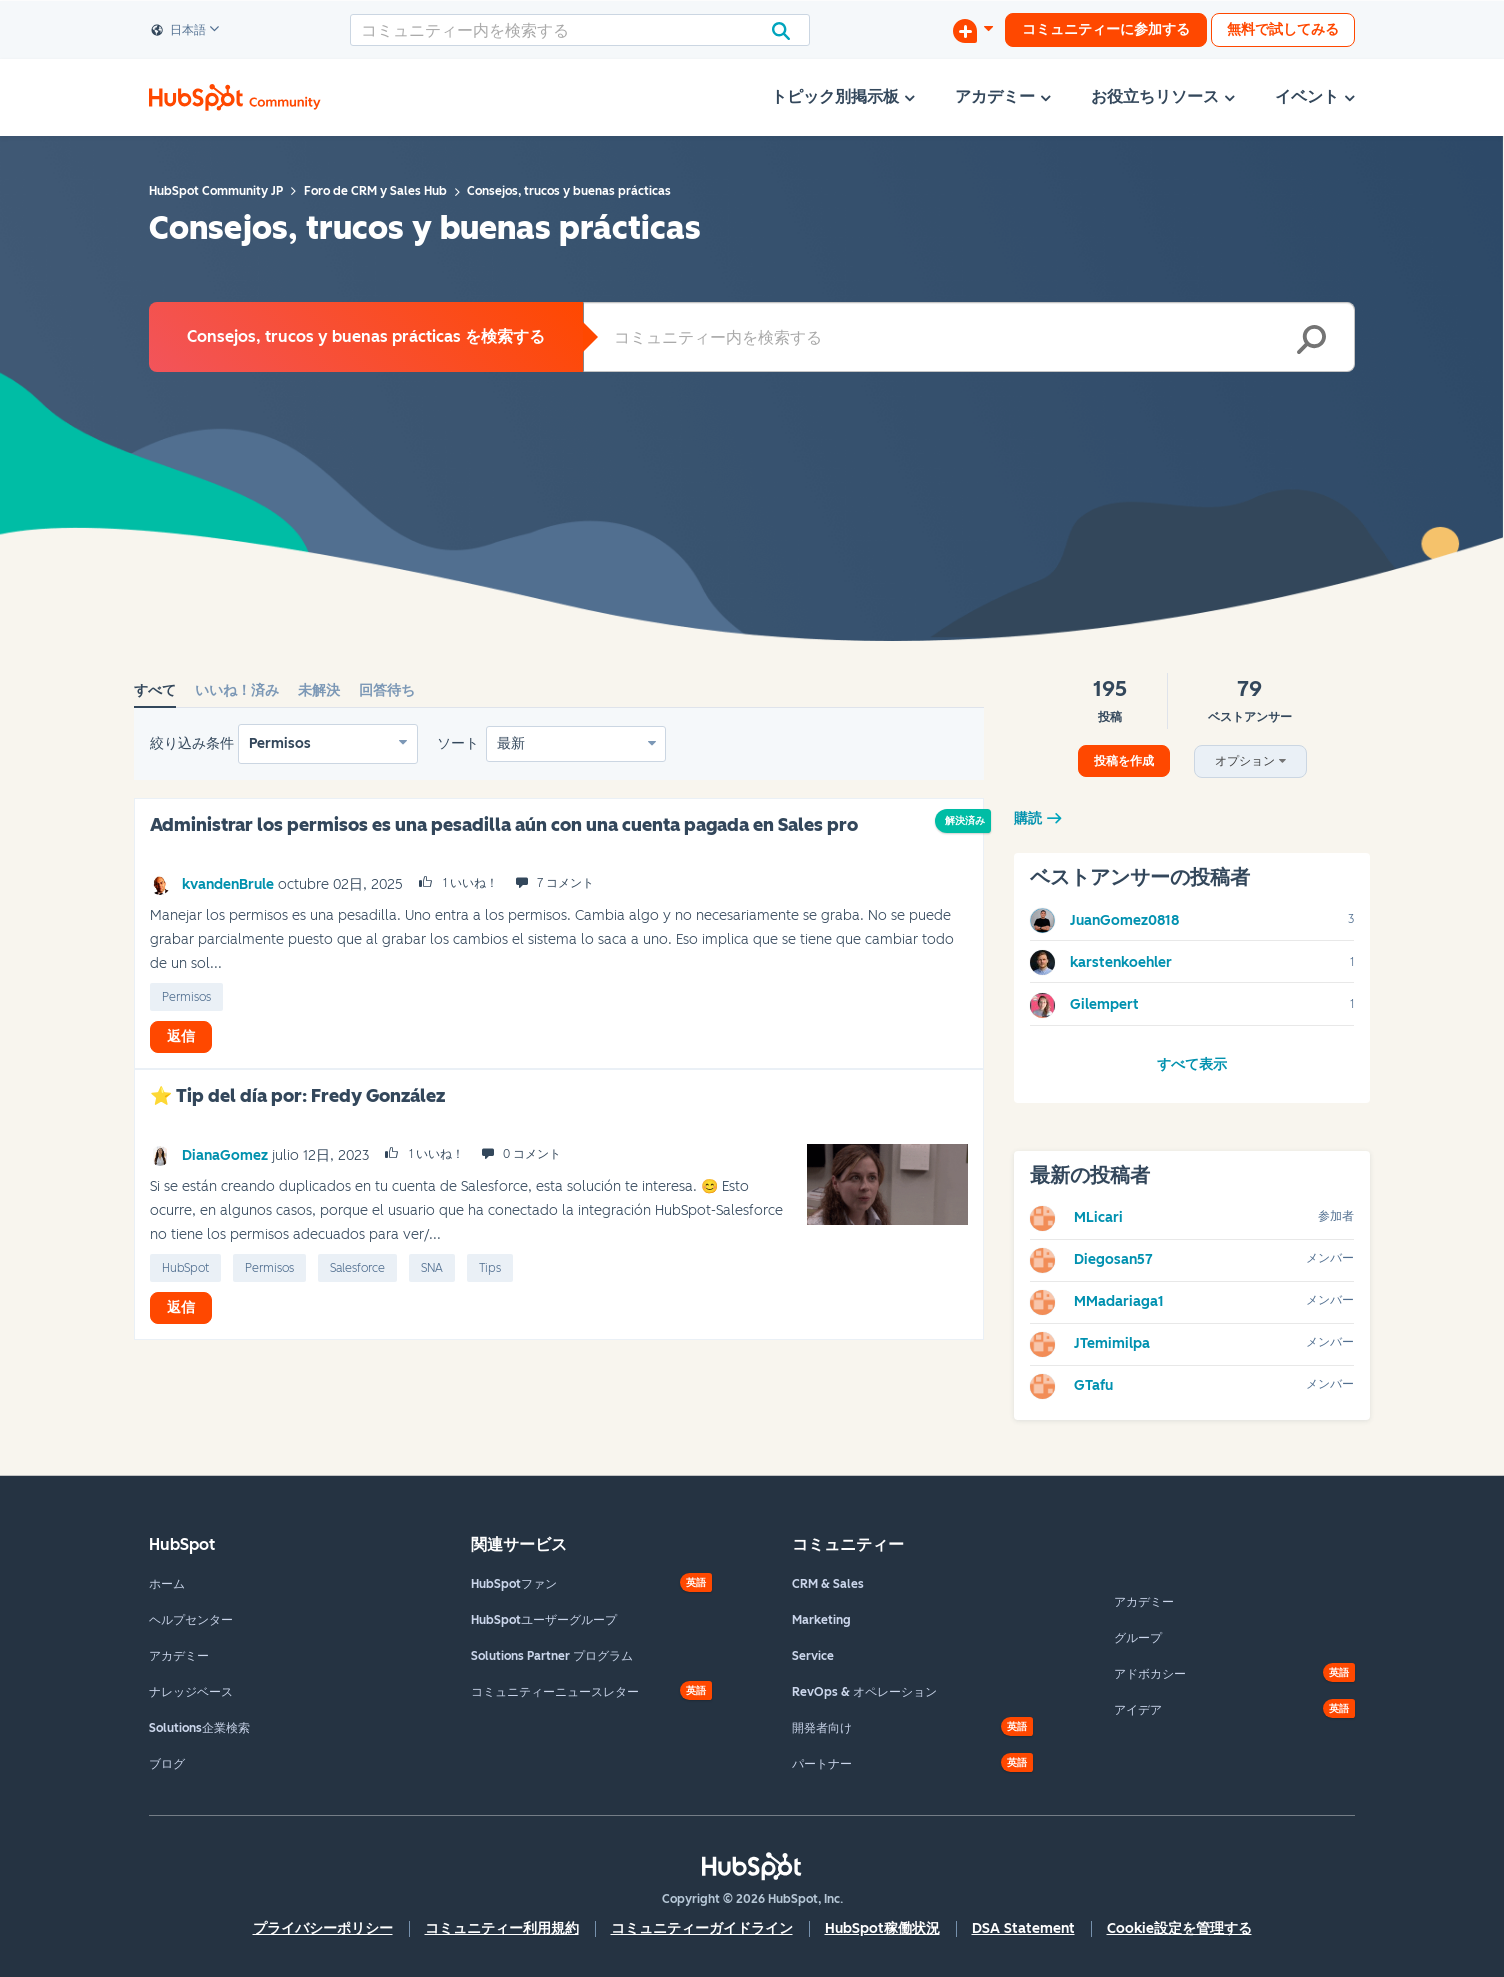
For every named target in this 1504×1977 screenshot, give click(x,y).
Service (813, 1656)
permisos (186, 997)
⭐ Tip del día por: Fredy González (297, 1096)
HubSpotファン (514, 1584)
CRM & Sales (828, 1584)
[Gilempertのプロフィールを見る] (1104, 1004)
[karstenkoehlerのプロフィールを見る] (1121, 962)
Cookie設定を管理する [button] (1179, 1928)
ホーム (167, 1584)
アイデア (1138, 1710)
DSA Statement (1023, 1928)
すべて (155, 690)
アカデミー (179, 1656)
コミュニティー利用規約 (502, 1928)
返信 (181, 1036)
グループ (1138, 1638)
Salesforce (357, 1268)
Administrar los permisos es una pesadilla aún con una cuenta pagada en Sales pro (504, 825)
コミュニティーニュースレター (555, 1692)
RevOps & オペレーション (864, 1692)
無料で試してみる (1283, 29)
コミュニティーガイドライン (702, 1928)
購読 (1028, 818)
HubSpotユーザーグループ (544, 1620)
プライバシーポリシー (323, 1928)
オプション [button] (1245, 761)
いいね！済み (237, 690)
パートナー (822, 1764)
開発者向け (822, 1728)
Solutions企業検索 (199, 1728)
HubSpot (185, 1268)
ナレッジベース (191, 1692)
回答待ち (387, 690)
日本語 (179, 31)
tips (490, 1268)
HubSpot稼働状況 (882, 1928)
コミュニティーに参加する (1106, 29)
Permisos (280, 743)
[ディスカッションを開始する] (973, 30)
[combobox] (580, 30)
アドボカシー (1150, 1674)
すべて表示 (1192, 1064)
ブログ (167, 1764)
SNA (432, 1268)
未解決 (319, 690)
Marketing (821, 1620)
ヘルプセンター (191, 1620)
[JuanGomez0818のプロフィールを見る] (1124, 920)
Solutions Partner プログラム (552, 1656)
